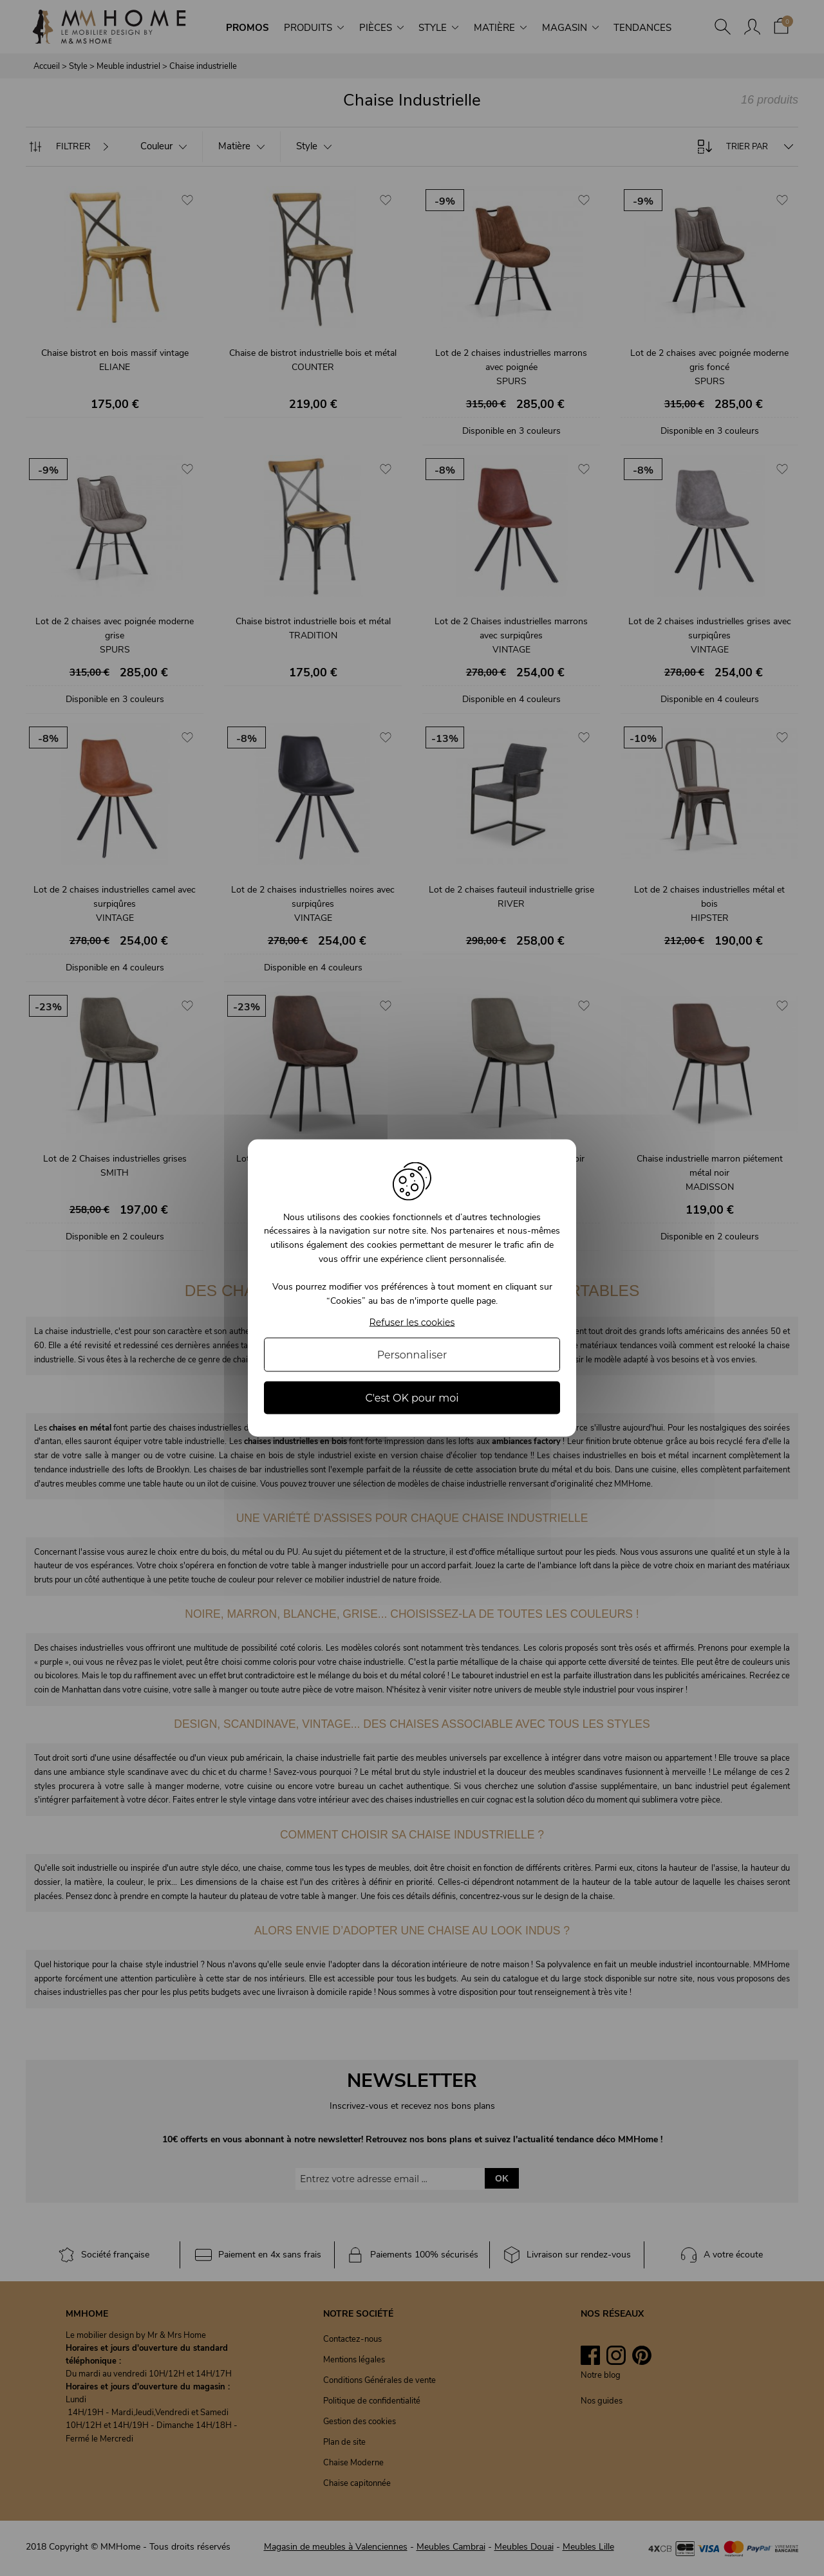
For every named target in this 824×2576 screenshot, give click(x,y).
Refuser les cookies (412, 1322)
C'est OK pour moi (411, 1398)
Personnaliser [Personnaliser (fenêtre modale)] (412, 1355)
